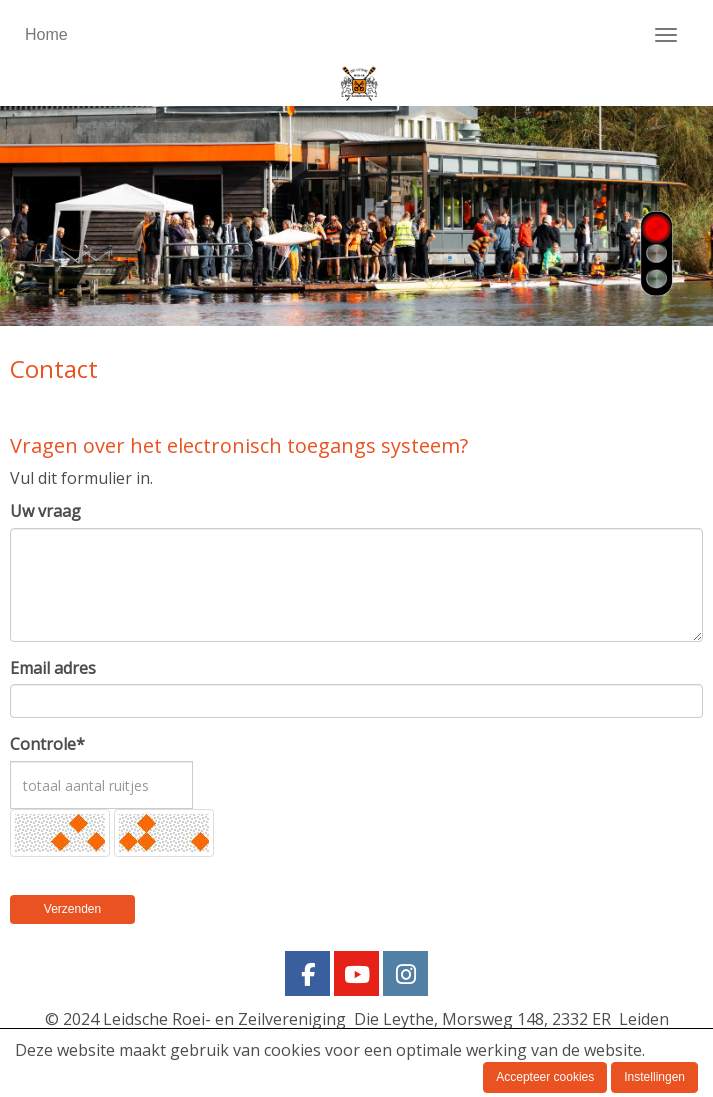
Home (46, 34)
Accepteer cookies (545, 1077)
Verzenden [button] (72, 909)
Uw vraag (45, 511)
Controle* (47, 744)
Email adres (53, 668)
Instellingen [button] (654, 1077)
